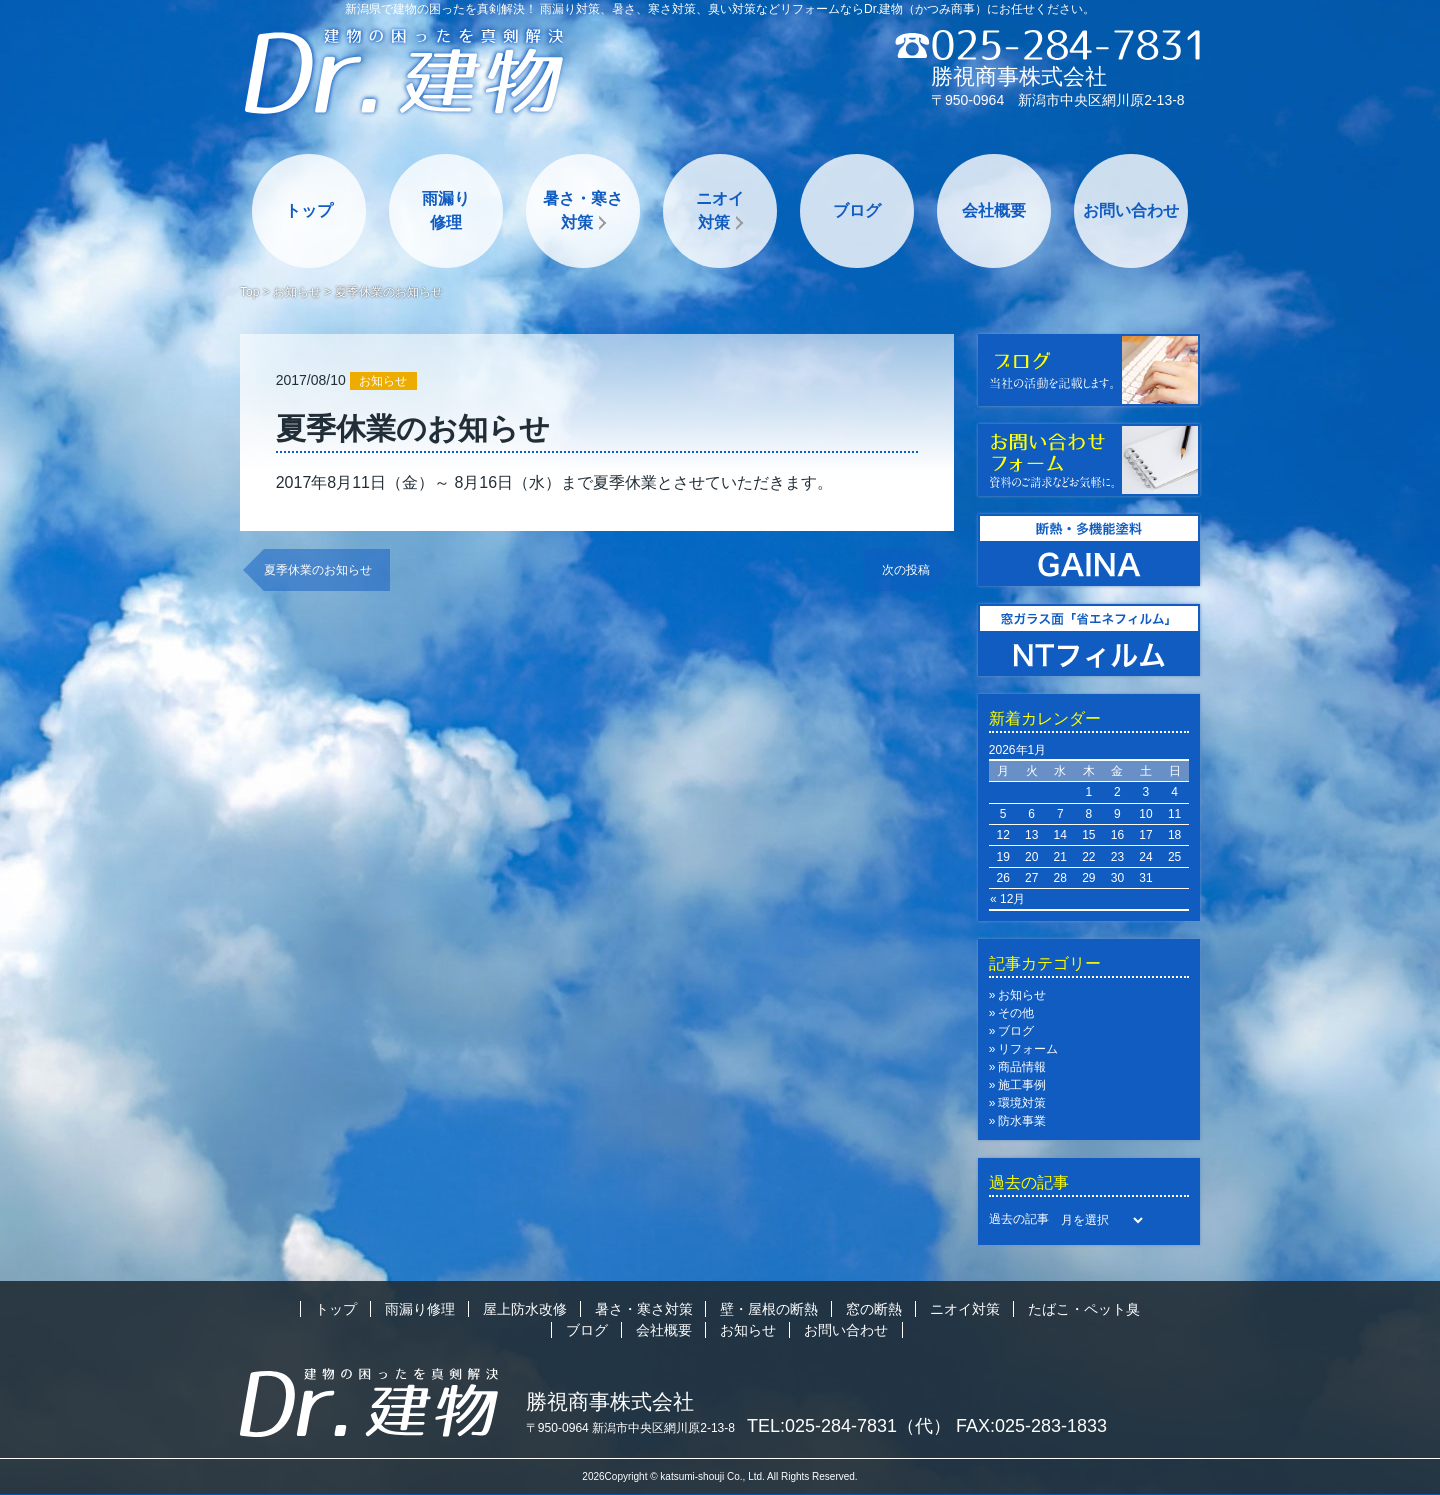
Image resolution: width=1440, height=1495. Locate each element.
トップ (309, 210)
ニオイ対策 (720, 210)
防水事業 (1022, 1121)
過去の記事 (1019, 1219)
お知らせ (297, 292)
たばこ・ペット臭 (1084, 1309)
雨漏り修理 (446, 210)
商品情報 (1022, 1067)
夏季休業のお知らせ (318, 570)
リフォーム (1028, 1049)
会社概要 (994, 210)
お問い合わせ (1131, 210)
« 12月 (1007, 899)
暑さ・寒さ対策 (583, 210)
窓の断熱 (874, 1309)
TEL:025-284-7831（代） (849, 1426)
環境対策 (1022, 1103)
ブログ (857, 210)
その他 (1016, 1013)
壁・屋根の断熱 (769, 1309)
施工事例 (1022, 1085)
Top (249, 292)
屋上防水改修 (525, 1309)
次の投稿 (906, 570)
